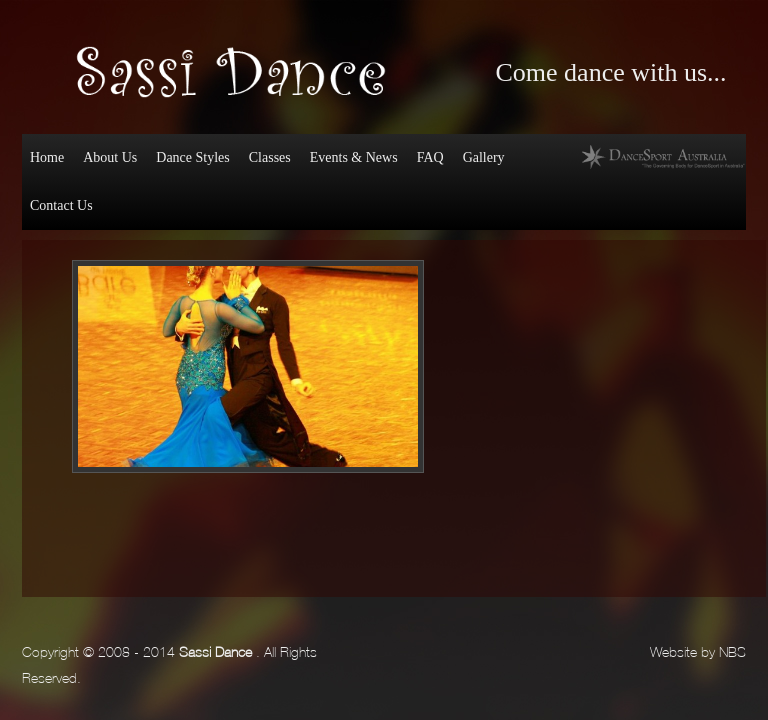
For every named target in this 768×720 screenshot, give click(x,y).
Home (47, 157)
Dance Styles (191, 161)
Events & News (354, 157)
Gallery (484, 157)
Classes (270, 157)
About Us (110, 157)
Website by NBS (698, 650)
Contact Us (61, 205)
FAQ (430, 157)
